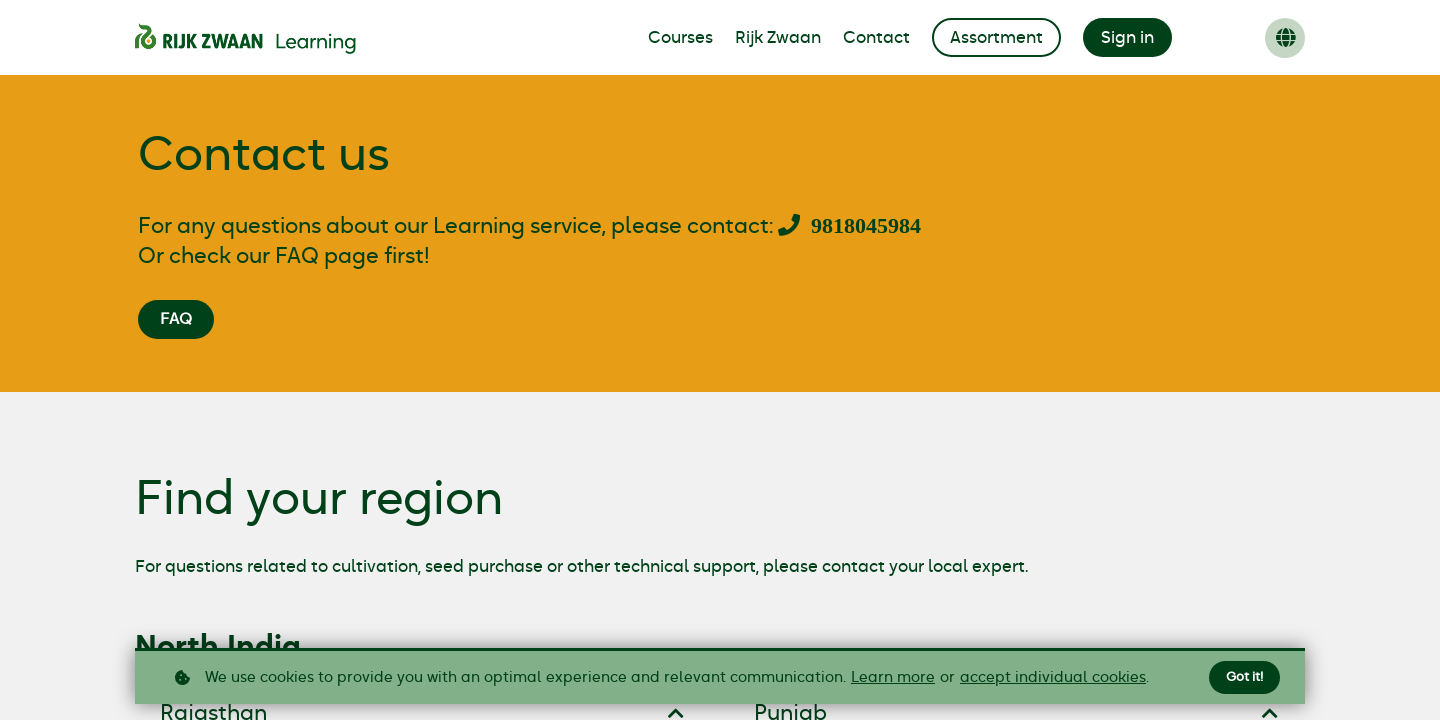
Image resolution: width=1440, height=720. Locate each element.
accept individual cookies (1053, 677)
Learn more (893, 677)
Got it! (1242, 677)
